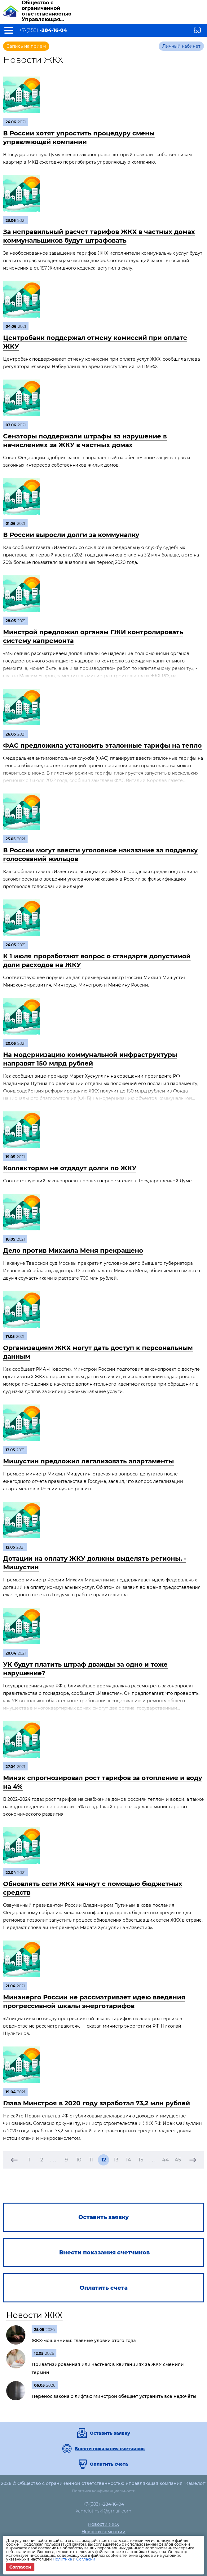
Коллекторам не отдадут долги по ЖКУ (69, 1168)
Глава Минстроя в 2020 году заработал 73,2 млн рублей (96, 2103)
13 (116, 2160)
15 (141, 2160)
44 (165, 2160)
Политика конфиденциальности (103, 2491)
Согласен (20, 2567)
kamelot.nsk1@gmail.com (103, 2511)
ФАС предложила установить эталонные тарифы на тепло (102, 745)
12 (103, 2160)
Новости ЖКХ (34, 2315)
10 (78, 2160)
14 (128, 2160)
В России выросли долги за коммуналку (71, 534)
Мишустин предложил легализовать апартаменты (88, 1461)
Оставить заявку (110, 2433)
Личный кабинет (181, 46)
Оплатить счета (109, 2464)
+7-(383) (43, 30)
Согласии (85, 2559)
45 (178, 2160)
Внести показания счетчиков (110, 2448)
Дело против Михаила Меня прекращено (73, 1250)
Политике (62, 2559)
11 (91, 2160)
